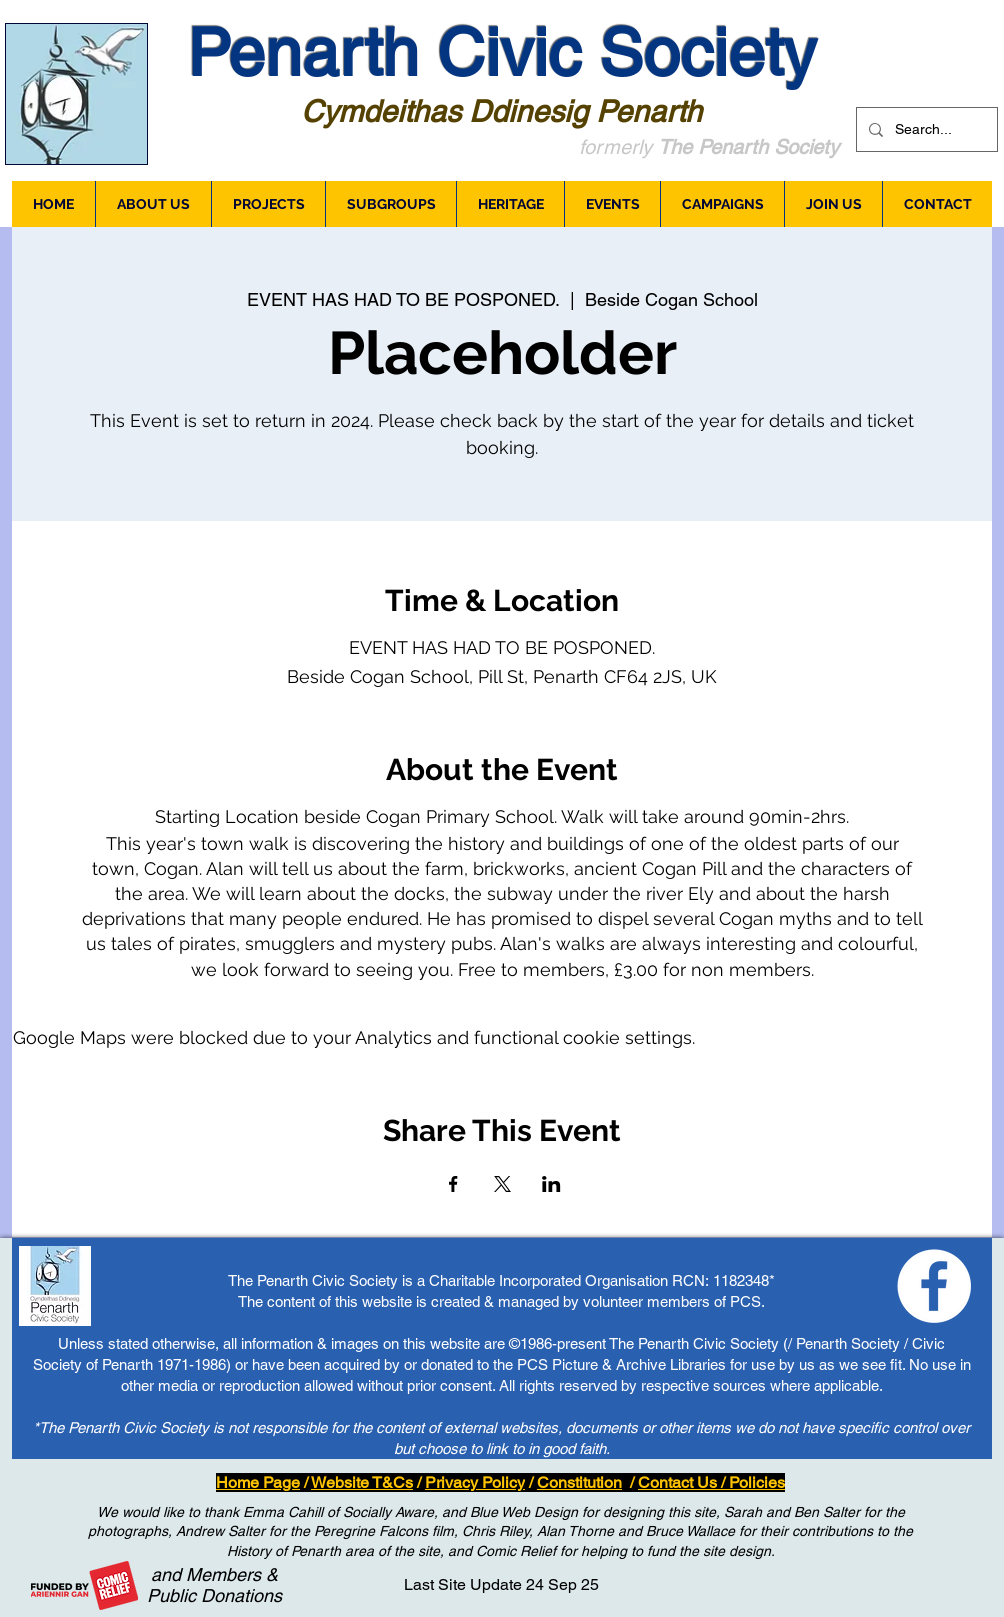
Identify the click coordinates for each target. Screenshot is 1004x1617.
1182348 (741, 1280)
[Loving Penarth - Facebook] (934, 1286)
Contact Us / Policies (711, 1482)
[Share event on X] (502, 1184)
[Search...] (925, 129)
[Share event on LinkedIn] (551, 1184)
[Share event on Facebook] (453, 1184)
